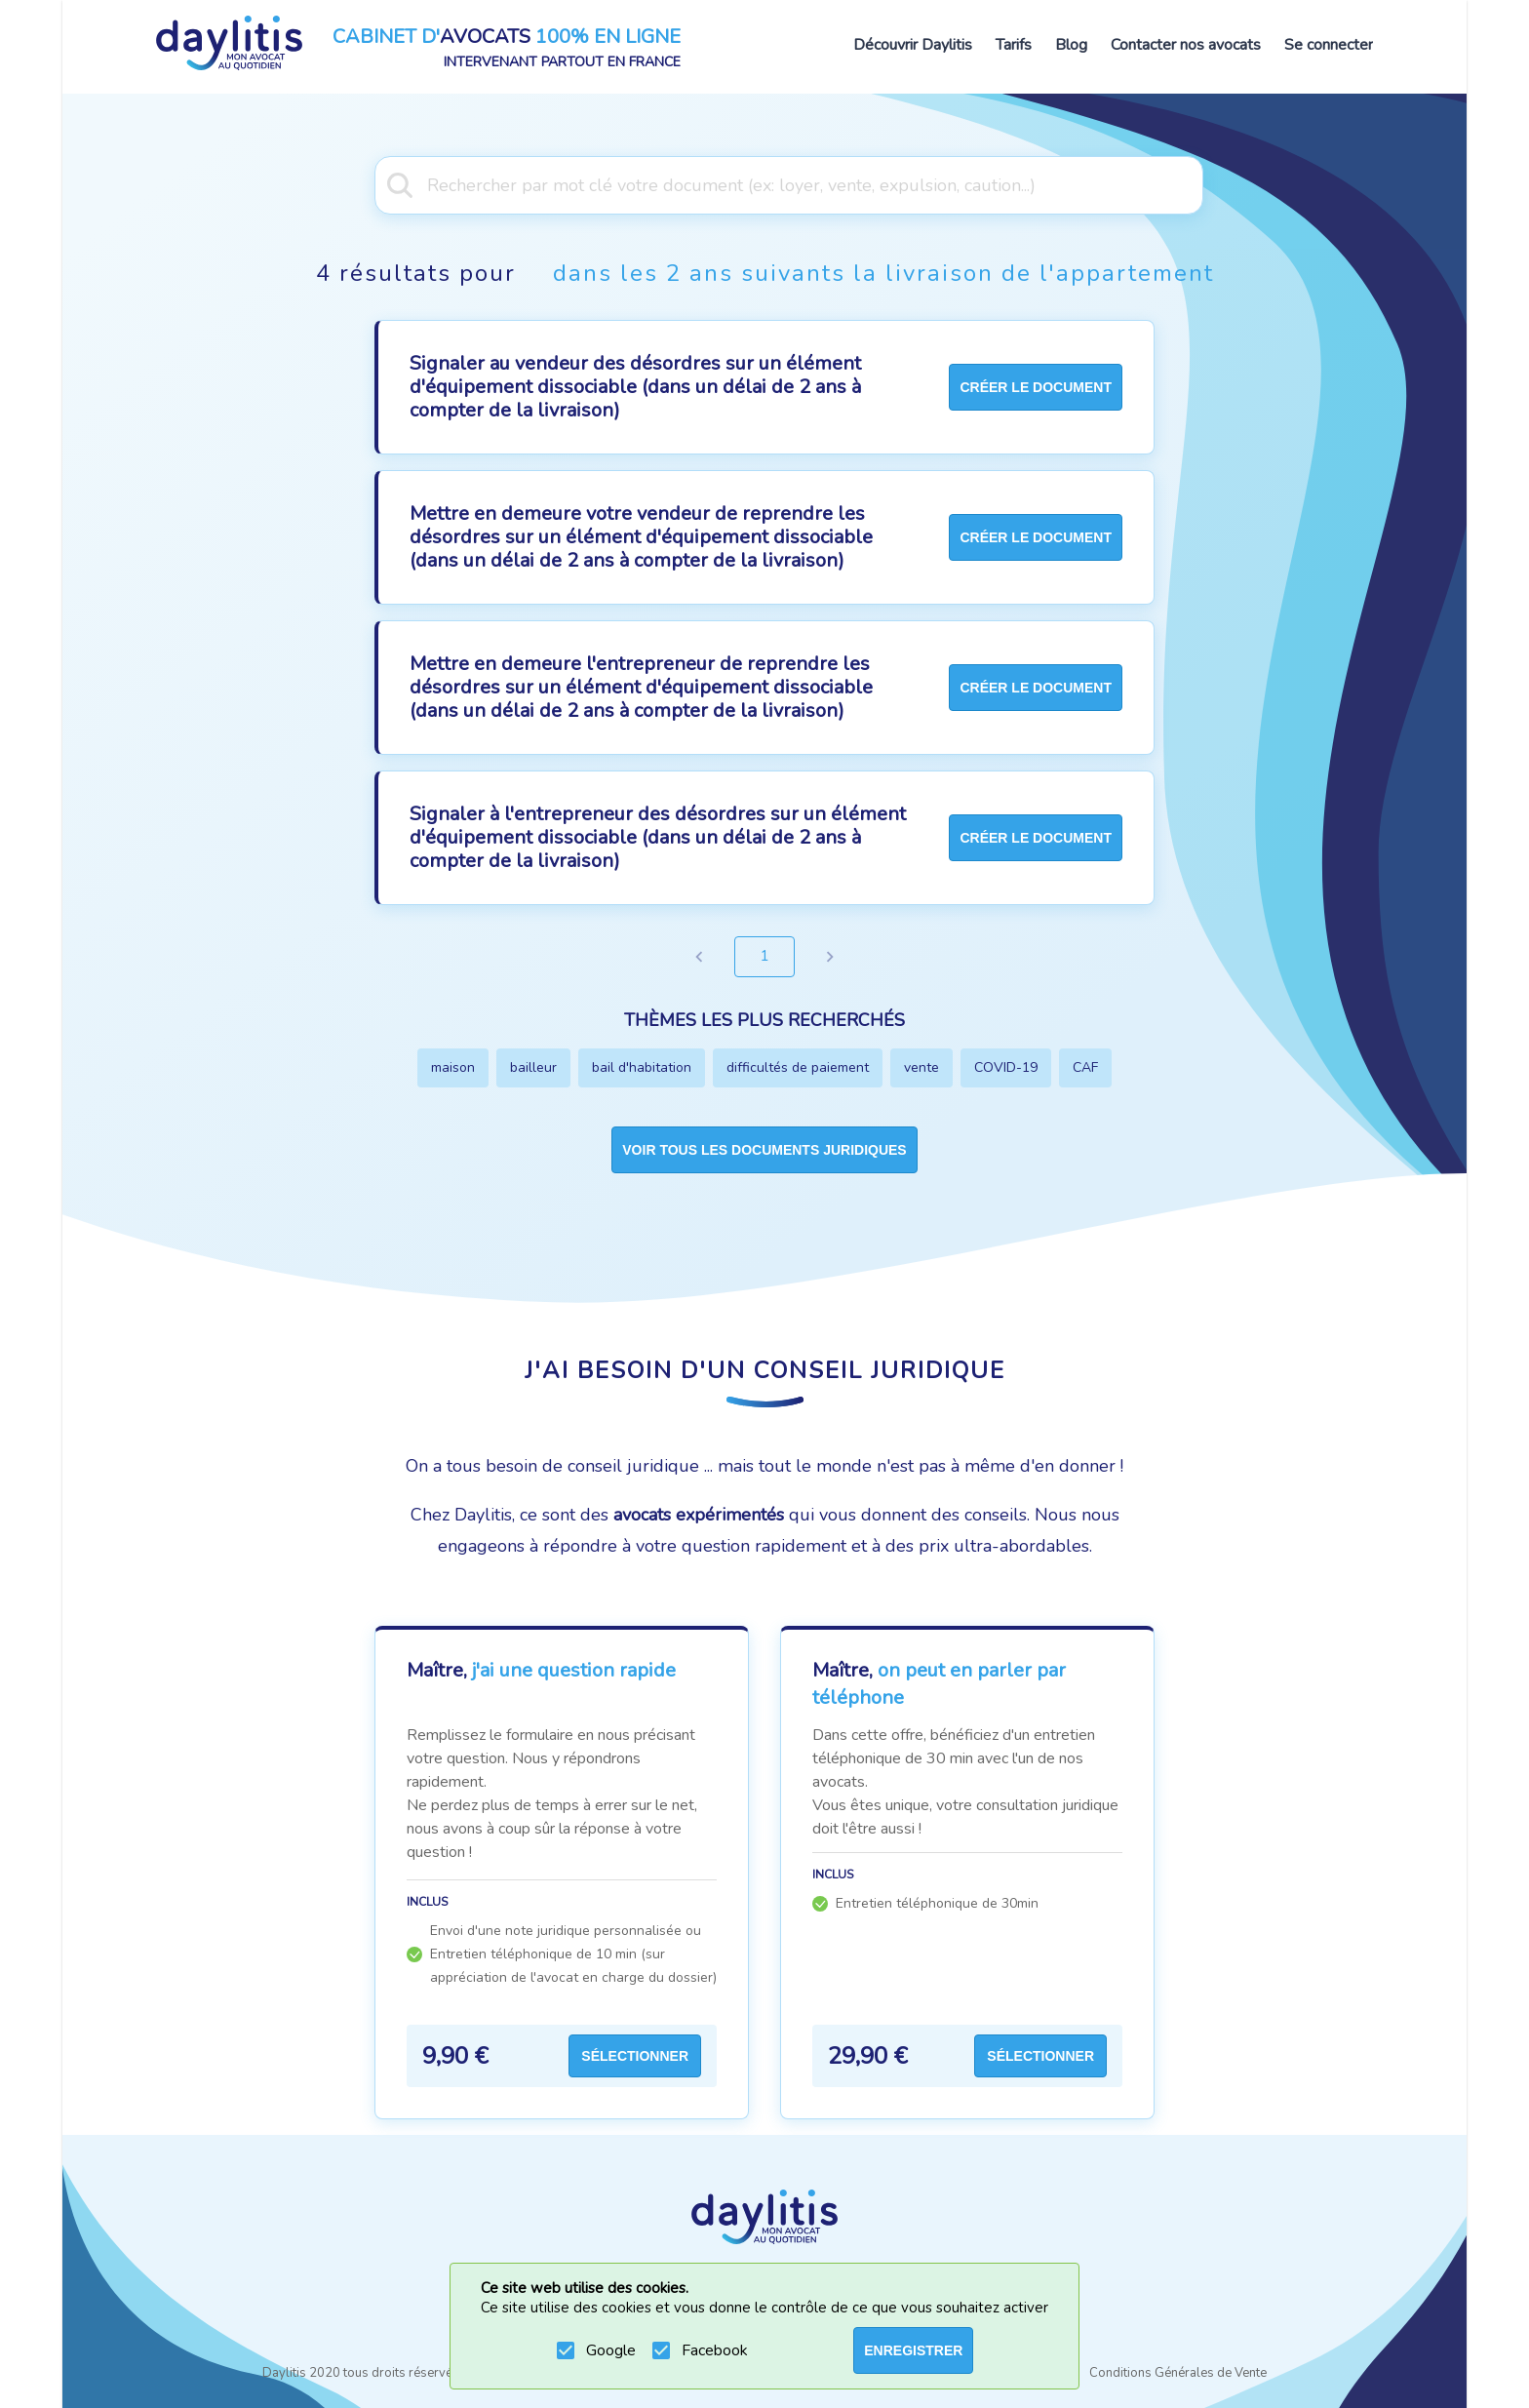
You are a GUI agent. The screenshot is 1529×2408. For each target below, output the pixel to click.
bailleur (533, 1067)
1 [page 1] (764, 956)
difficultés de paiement (797, 1067)
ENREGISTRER (913, 2350)
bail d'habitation (641, 1067)
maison (453, 1067)
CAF (1085, 1067)
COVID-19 (1006, 1067)
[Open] (1194, 183)
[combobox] (764, 183)
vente (921, 1067)
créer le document (1036, 387)
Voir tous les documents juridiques (764, 1150)
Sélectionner (634, 2056)
